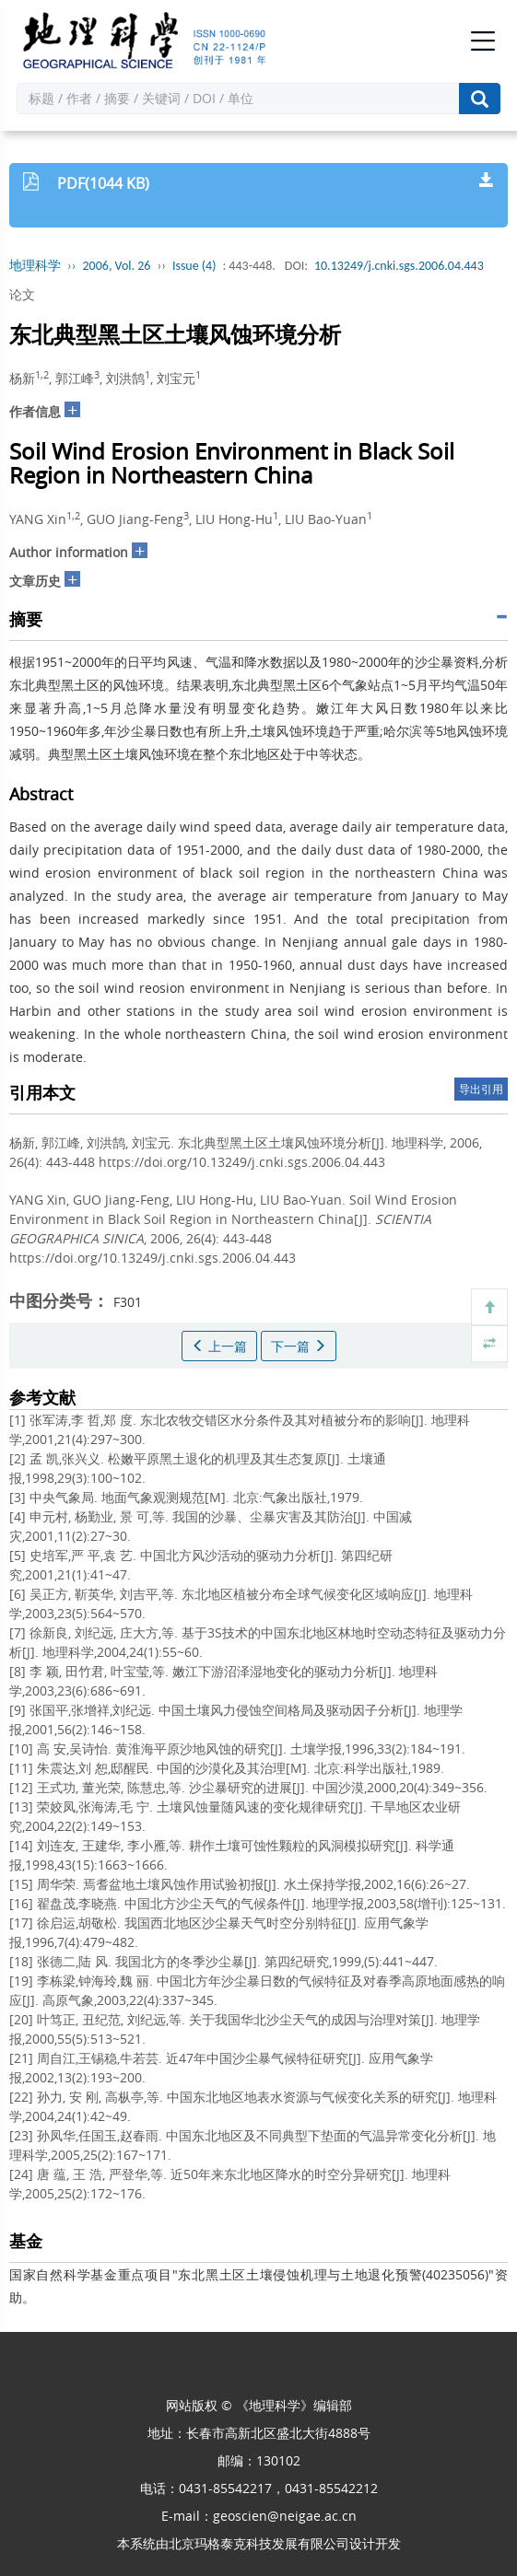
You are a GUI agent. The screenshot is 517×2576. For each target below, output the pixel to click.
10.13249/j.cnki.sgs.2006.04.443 (399, 266)
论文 (22, 294)
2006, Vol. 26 (117, 266)
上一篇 (219, 1346)
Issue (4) (194, 266)
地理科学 (35, 266)
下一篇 (298, 1346)
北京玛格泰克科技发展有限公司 (259, 2543)
